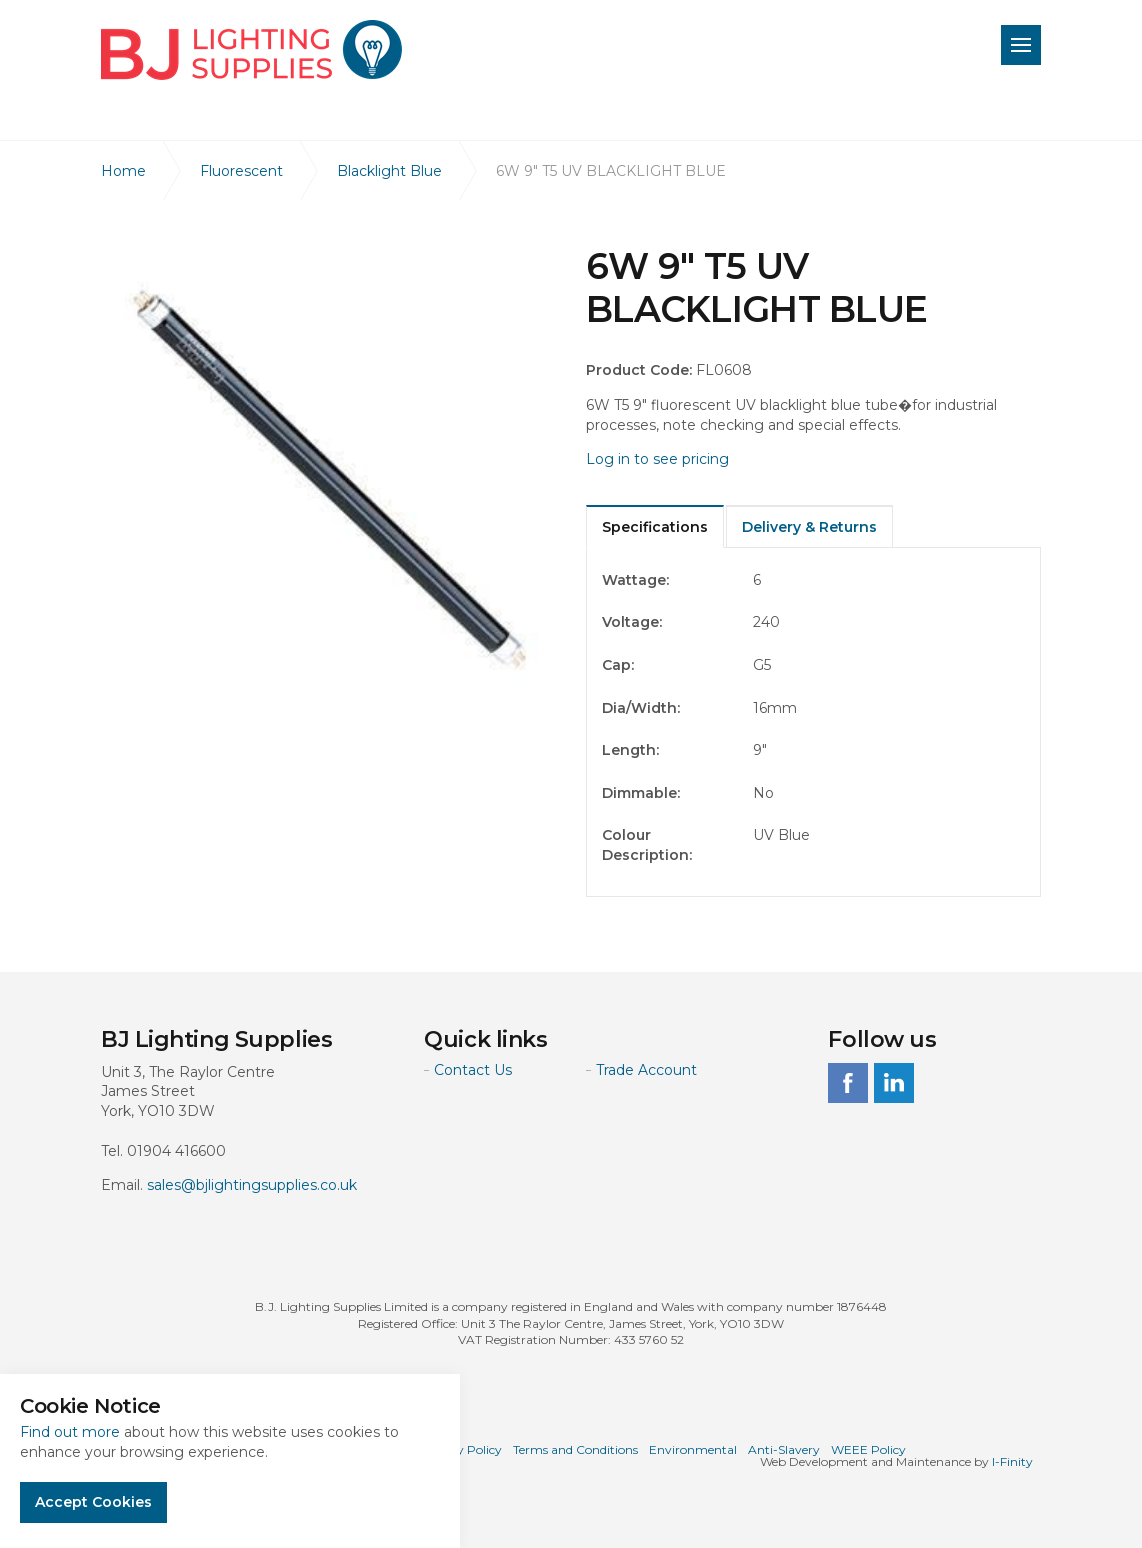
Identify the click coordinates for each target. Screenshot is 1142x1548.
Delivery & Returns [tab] (809, 527)
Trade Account (646, 1070)
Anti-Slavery (784, 1449)
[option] (328, 472)
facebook (848, 1083)
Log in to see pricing (657, 459)
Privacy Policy (461, 1449)
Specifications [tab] (655, 527)
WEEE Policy (868, 1449)
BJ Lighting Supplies (251, 50)
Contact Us (473, 1070)
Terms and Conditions (575, 1449)
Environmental (693, 1449)
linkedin (894, 1083)
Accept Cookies (93, 1502)
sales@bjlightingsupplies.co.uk (252, 1185)
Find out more (70, 1432)
